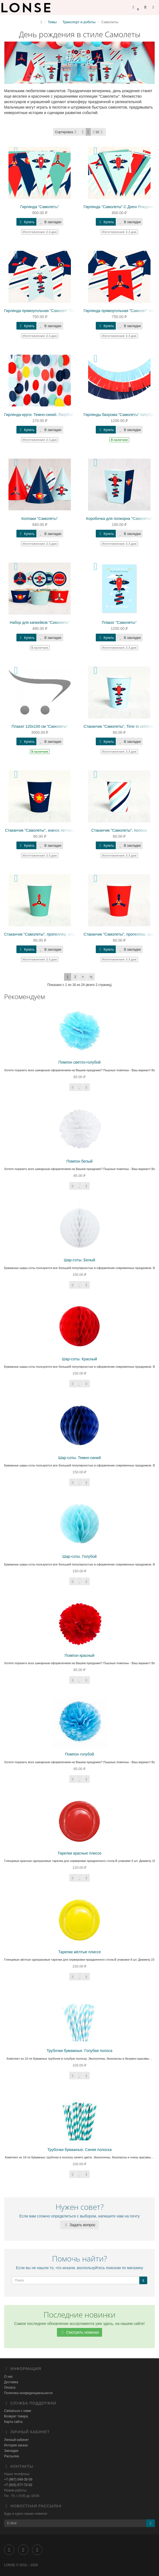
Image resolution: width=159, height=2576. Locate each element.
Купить (26, 222)
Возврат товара (16, 2416)
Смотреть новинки (79, 2332)
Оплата (9, 2387)
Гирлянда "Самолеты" (39, 207)
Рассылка (11, 2456)
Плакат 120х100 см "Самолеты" (40, 726)
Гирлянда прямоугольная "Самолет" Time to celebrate (51, 310)
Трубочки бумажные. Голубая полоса (79, 2050)
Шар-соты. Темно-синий (79, 1458)
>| (90, 977)
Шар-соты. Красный (79, 1359)
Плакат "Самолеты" (119, 622)
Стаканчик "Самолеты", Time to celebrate (120, 726)
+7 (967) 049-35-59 (18, 2479)
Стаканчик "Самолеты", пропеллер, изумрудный (46, 934)
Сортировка (66, 132)
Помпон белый (80, 1161)
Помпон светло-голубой (79, 1062)
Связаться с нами (17, 2411)
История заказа (16, 2445)
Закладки (11, 2451)
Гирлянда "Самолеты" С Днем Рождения (120, 207)
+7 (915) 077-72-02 (18, 2485)
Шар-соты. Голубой (79, 1556)
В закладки (50, 222)
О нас (8, 2377)
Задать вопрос (79, 2225)
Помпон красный (79, 1655)
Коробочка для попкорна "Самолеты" (119, 518)
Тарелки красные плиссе (79, 1853)
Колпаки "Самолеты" (39, 518)
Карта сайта (13, 2422)
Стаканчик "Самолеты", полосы (119, 830)
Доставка (11, 2382)
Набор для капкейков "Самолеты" (40, 622)
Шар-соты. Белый (79, 1260)
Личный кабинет (16, 2440)
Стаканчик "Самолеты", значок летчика (39, 830)
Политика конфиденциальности (28, 2393)
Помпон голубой (79, 1754)
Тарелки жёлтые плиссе (79, 1952)
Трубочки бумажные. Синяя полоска (79, 2149)
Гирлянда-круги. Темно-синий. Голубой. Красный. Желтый (55, 414)
